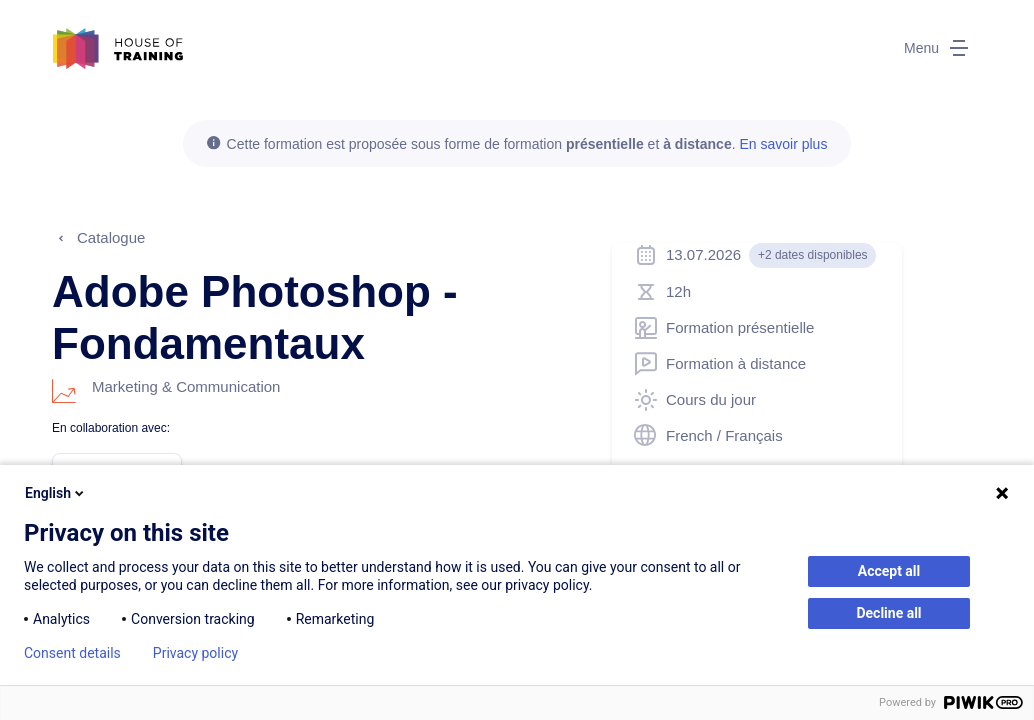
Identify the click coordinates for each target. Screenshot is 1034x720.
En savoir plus (783, 144)
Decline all (888, 613)
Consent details (72, 653)
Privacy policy (195, 653)
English (56, 493)
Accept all (889, 571)
